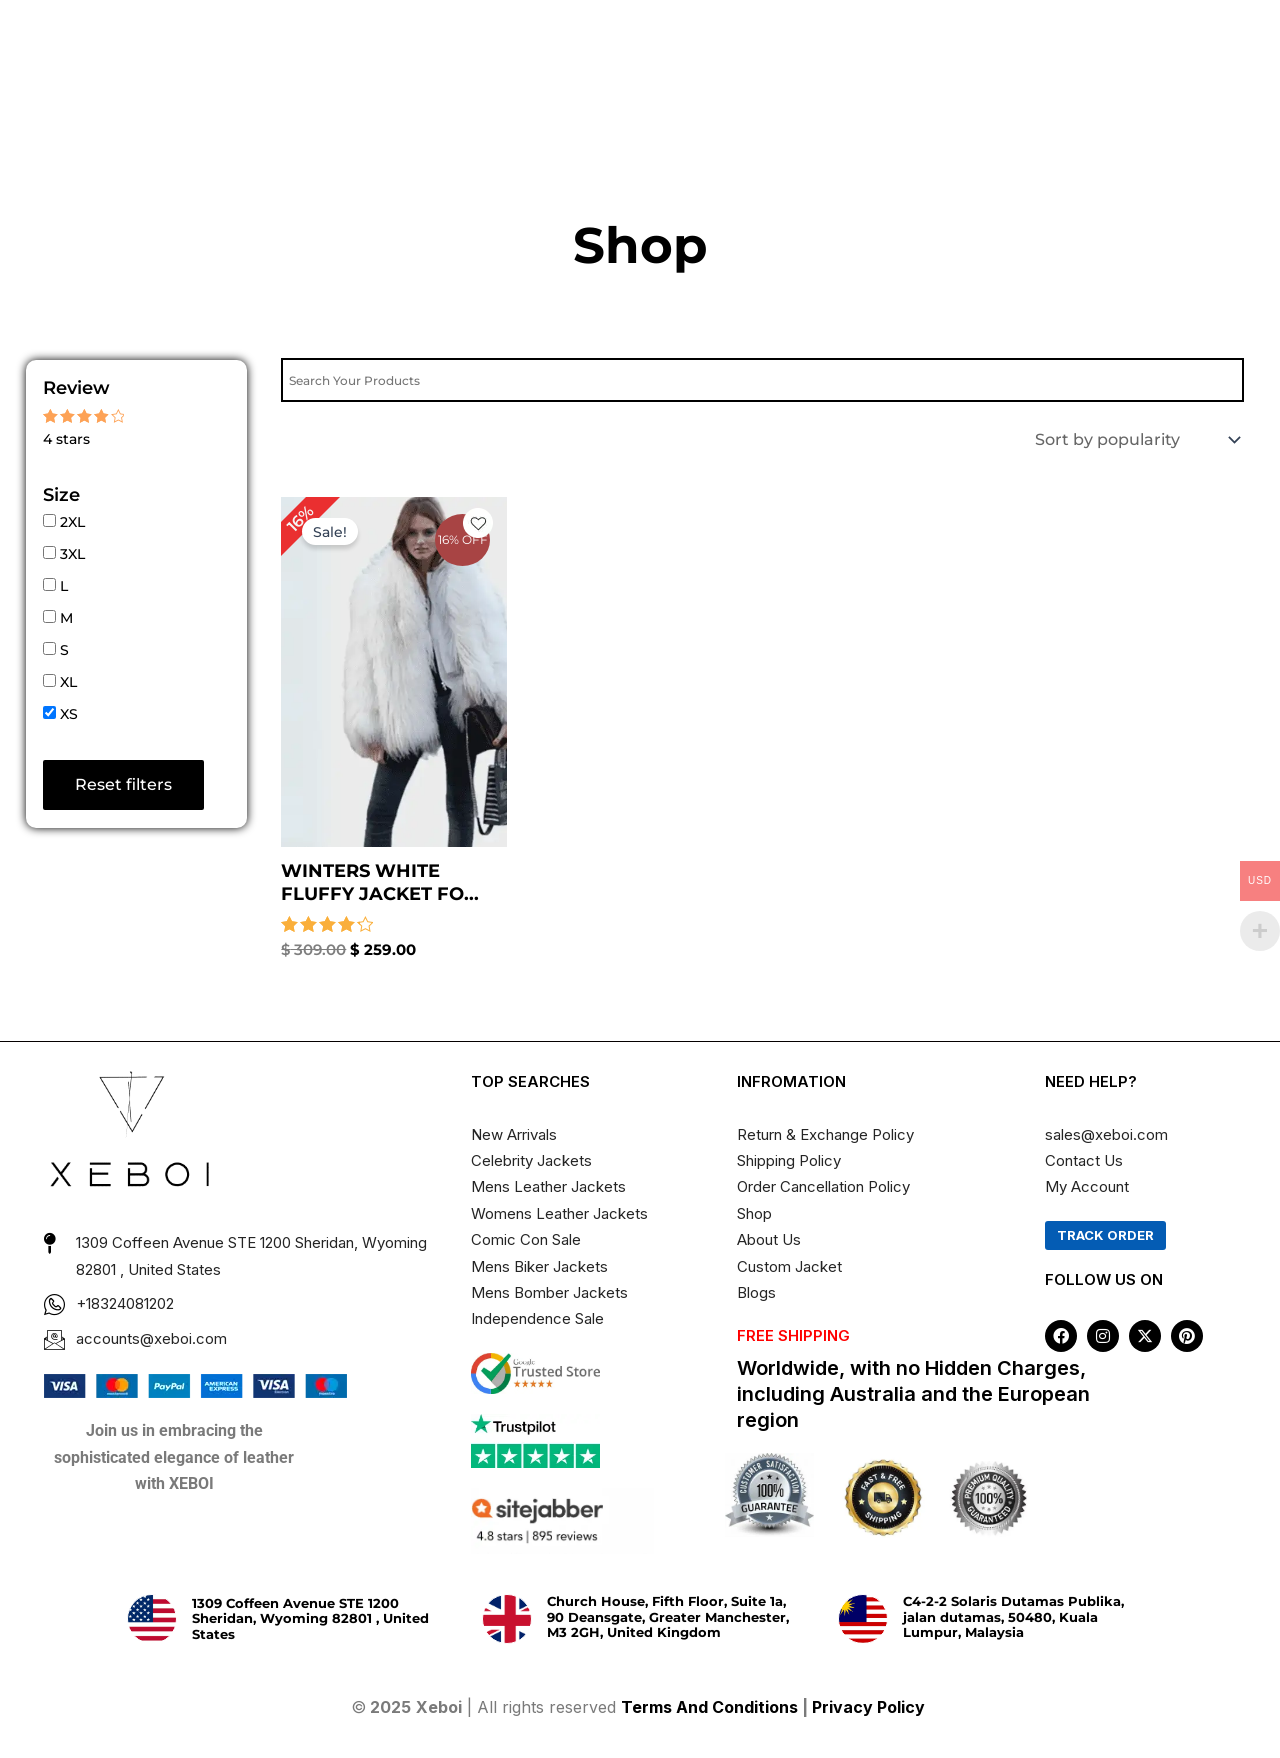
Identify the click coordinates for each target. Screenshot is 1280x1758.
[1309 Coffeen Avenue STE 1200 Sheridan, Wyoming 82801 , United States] (152, 1619)
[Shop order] (1135, 439)
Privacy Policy (870, 1707)
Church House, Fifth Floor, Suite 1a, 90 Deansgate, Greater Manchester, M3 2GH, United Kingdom (668, 1616)
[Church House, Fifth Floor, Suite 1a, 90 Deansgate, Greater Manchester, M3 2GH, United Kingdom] (507, 1619)
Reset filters (123, 784)
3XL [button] (72, 554)
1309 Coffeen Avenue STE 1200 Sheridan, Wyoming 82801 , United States (310, 1618)
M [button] (66, 618)
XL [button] (68, 682)
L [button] (64, 586)
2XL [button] (72, 522)
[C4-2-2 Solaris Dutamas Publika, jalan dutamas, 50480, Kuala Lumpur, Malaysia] (863, 1619)
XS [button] (69, 714)
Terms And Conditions (709, 1707)
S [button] (64, 650)
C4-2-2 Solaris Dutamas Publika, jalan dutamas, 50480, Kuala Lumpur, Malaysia (1013, 1616)
